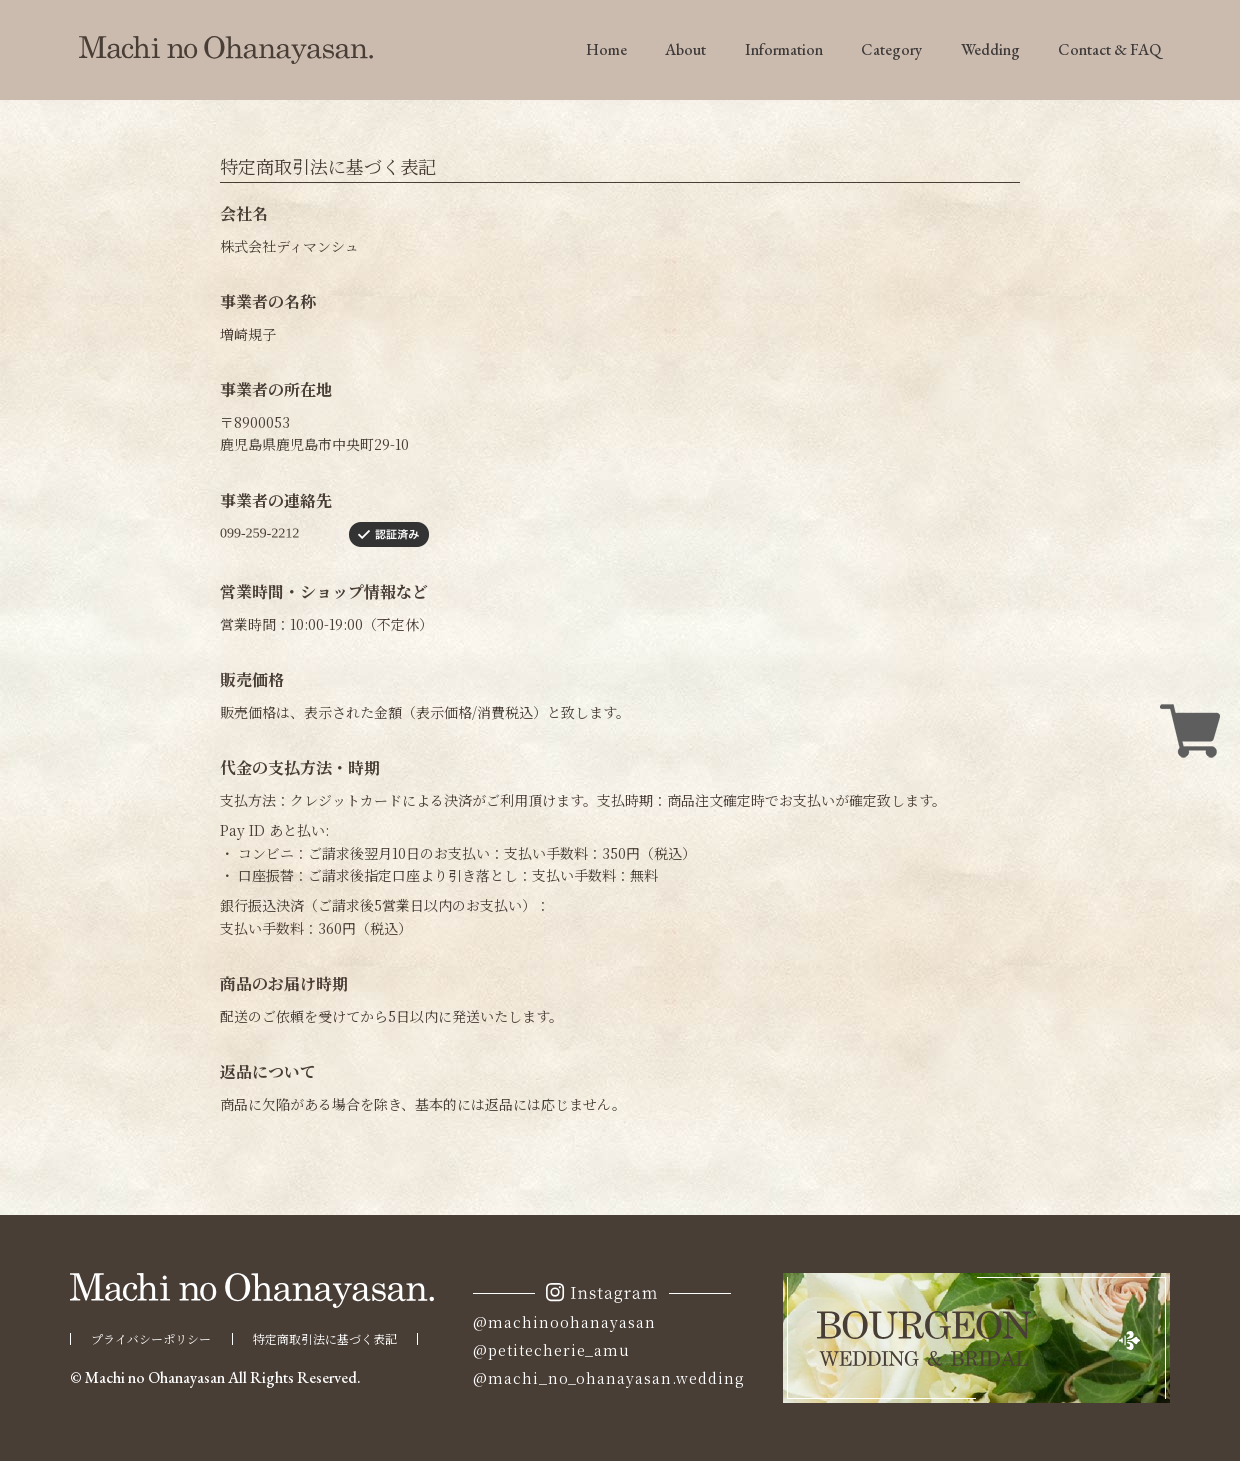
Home (606, 49)
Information (784, 49)
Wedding (990, 49)
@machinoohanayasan (564, 1322)
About (685, 49)
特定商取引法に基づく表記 (325, 1338)
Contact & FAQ (1109, 49)
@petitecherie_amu (551, 1350)
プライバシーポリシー (151, 1338)
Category (891, 49)
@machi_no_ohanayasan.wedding (609, 1378)
